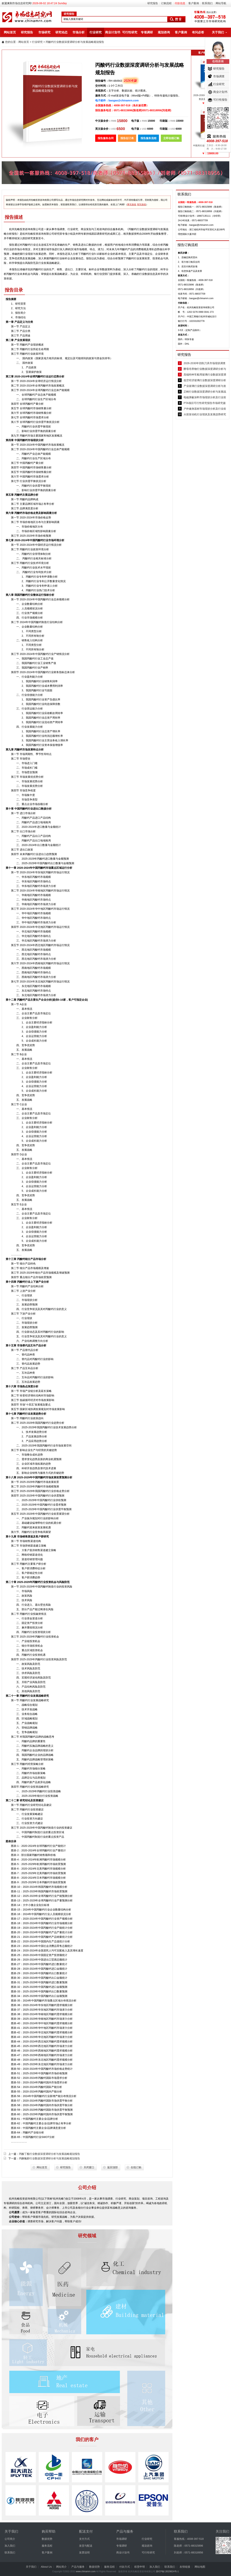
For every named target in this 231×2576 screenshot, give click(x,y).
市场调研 (121, 2538)
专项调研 (147, 32)
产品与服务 (78, 2566)
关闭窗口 (89, 2167)
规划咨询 (164, 32)
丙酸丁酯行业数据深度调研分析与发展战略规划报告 (49, 2153)
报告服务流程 (148, 138)
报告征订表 (127, 138)
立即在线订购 (171, 138)
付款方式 (124, 2566)
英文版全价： (103, 128)
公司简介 (10, 2538)
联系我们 (207, 3)
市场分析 (78, 32)
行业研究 (96, 32)
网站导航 (221, 3)
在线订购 (136, 2167)
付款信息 (180, 3)
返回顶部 (112, 2167)
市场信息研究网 (21, 3)
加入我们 (10, 2545)
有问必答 (198, 32)
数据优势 (47, 2538)
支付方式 (84, 2538)
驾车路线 (141, 204)
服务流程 (47, 2545)
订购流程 (166, 3)
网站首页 (10, 32)
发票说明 (84, 2552)
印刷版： (165, 120)
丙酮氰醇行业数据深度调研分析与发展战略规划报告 (49, 2158)
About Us (46, 2566)
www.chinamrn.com (86, 2571)
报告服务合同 (106, 138)
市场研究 (44, 32)
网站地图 (200, 2566)
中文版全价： (103, 120)
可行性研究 (129, 32)
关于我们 (218, 32)
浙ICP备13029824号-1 (167, 2571)
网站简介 (61, 2566)
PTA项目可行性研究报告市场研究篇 (205, 403)
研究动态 (61, 32)
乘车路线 (131, 204)
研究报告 (152, 3)
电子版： (136, 120)
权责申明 (139, 2566)
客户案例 (193, 3)
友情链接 (185, 2566)
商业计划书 (112, 32)
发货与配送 (85, 2545)
